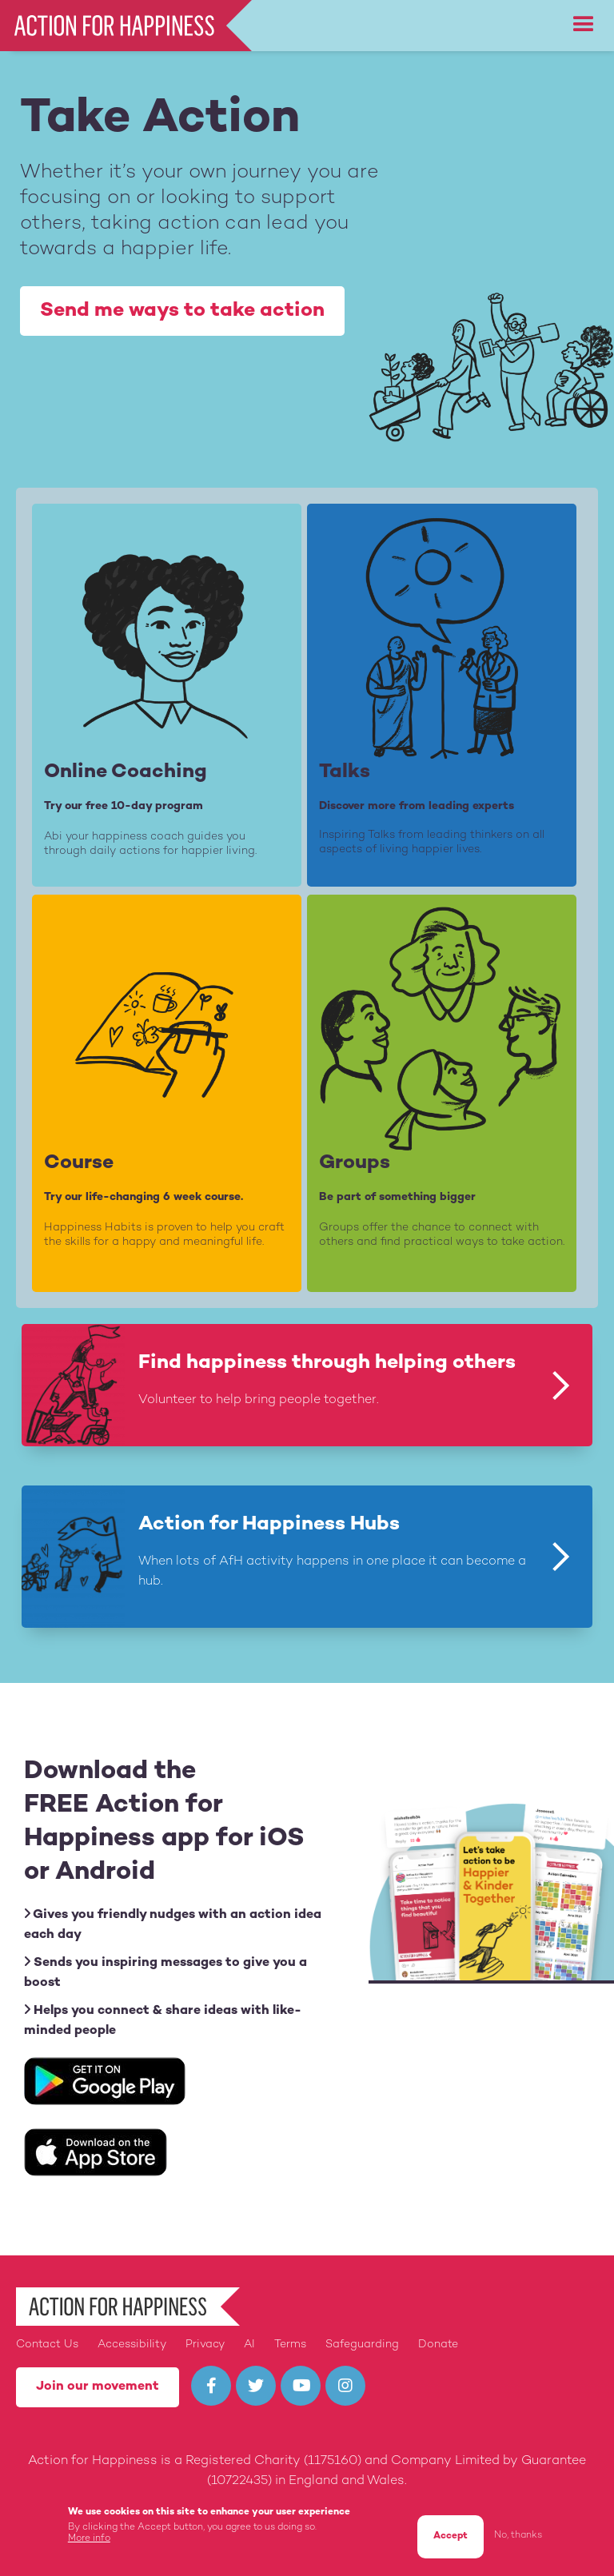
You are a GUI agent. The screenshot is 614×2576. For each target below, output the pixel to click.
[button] (583, 25)
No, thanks (518, 2535)
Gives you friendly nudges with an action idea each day (172, 1924)
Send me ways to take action (182, 311)
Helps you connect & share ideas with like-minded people (162, 2020)
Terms (290, 2345)
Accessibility (132, 2345)
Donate (438, 2345)
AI (249, 2345)
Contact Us (47, 2345)
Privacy (205, 2345)
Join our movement (97, 2387)
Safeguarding (362, 2345)
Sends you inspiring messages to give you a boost (165, 1972)
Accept (450, 2537)
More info (89, 2539)
